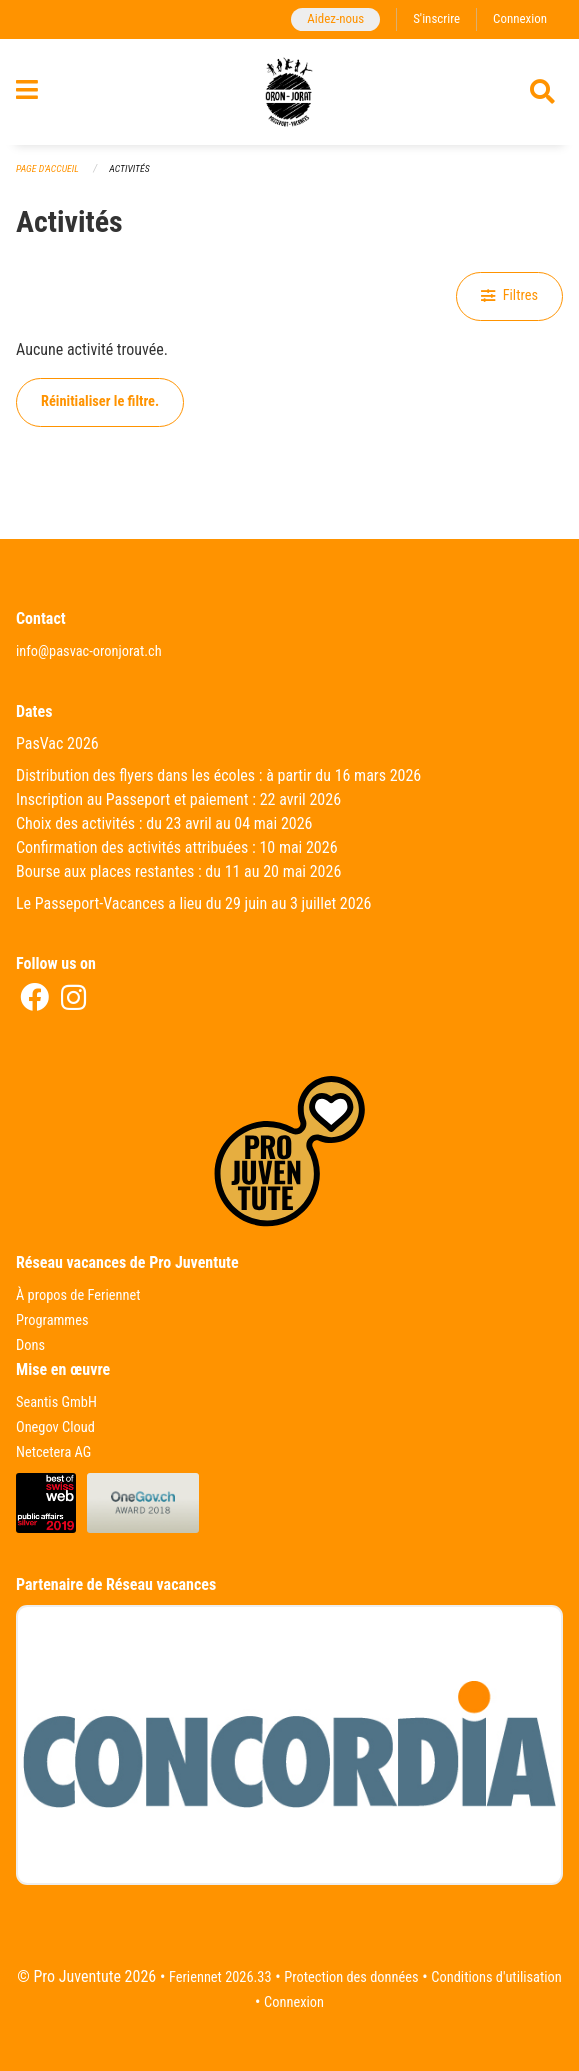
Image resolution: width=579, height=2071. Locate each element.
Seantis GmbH (56, 1402)
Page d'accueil (47, 168)
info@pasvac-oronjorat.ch (89, 651)
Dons (30, 1345)
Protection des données (351, 1977)
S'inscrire (436, 18)
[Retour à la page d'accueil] (289, 92)
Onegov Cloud (55, 1427)
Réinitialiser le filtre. (100, 401)
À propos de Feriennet (78, 1295)
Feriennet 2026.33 (220, 1977)
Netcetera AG (53, 1452)
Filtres (509, 295)
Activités (129, 168)
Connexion (520, 18)
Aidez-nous (335, 18)
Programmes (52, 1320)
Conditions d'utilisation (496, 1977)
